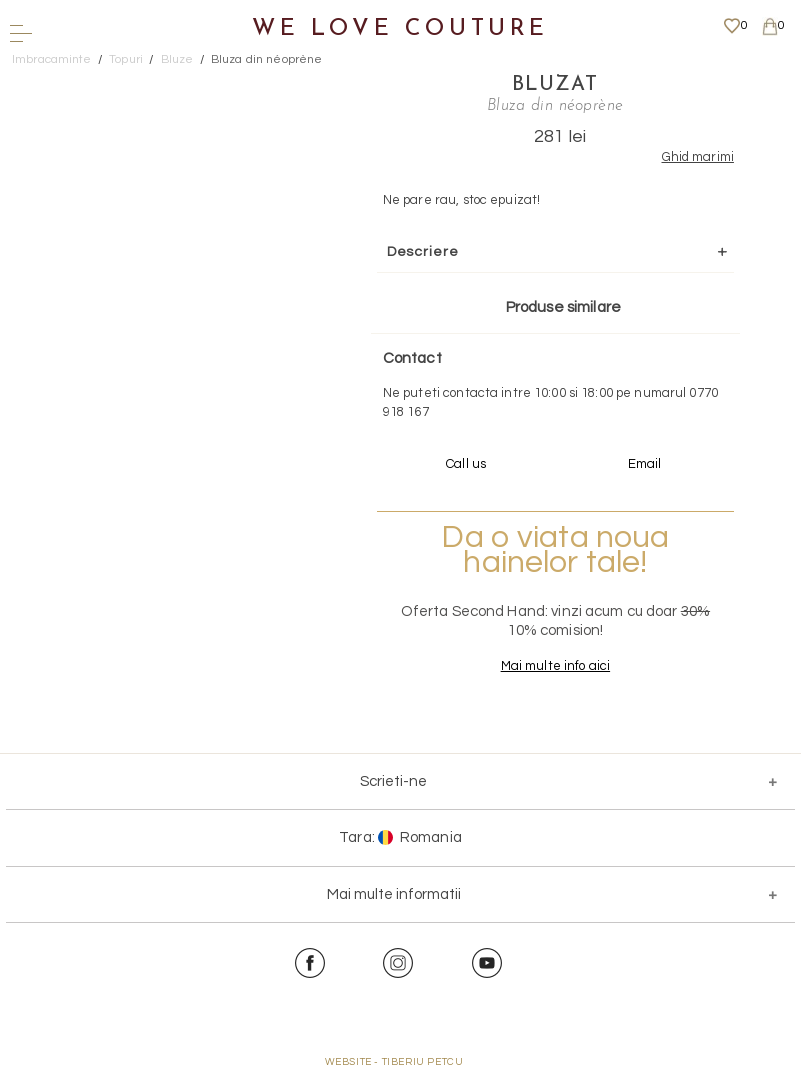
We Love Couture (400, 29)
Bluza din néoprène (266, 59)
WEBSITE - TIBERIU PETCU (394, 1062)
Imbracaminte (52, 59)
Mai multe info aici (555, 666)
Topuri (126, 59)
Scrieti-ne (393, 781)
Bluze (177, 59)
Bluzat (555, 85)
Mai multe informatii (394, 894)
